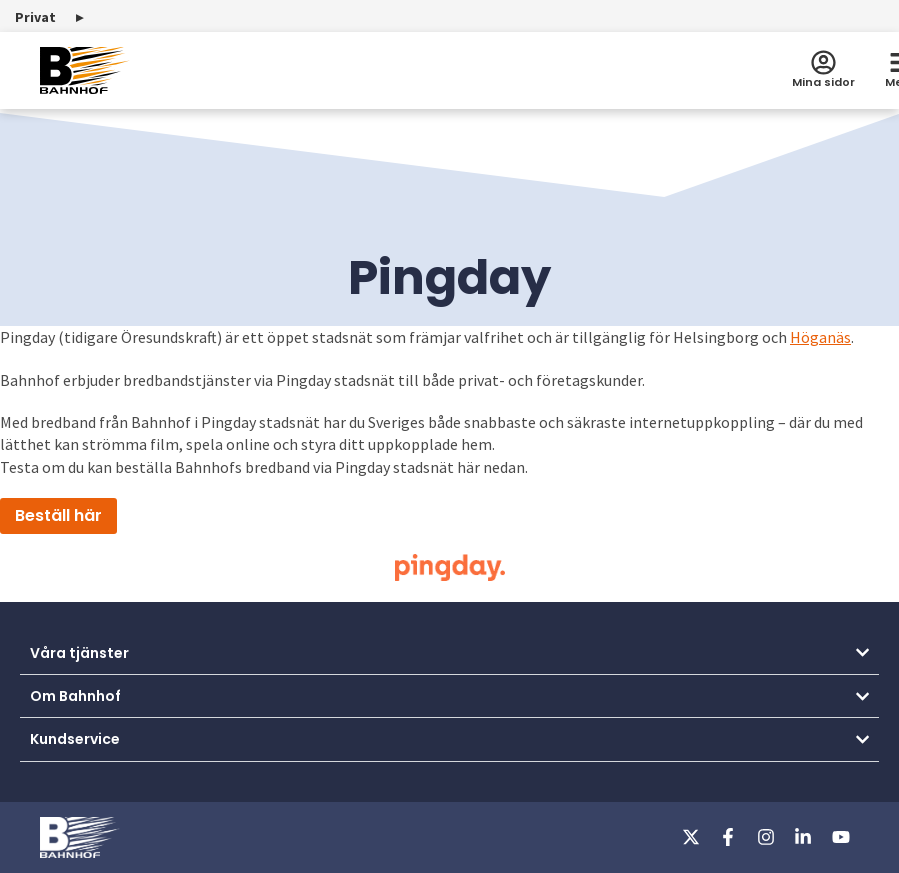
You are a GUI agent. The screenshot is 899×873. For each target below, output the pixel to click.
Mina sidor (823, 82)
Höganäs (820, 337)
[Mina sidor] (823, 62)
